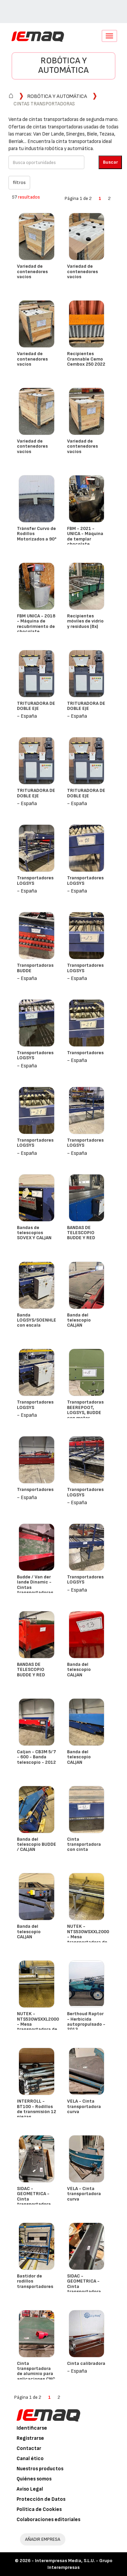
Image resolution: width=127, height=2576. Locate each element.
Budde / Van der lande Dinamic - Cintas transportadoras (35, 1584)
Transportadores (85, 1053)
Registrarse (30, 2438)
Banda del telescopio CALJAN (79, 1320)
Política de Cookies (39, 2509)
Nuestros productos (40, 2469)
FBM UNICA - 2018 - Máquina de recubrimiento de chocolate (36, 623)
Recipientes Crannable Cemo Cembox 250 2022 (86, 359)
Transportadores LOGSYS (35, 880)
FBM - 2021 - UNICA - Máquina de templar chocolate (85, 536)
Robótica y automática (63, 66)
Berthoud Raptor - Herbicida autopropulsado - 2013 (86, 2021)
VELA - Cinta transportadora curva (84, 2106)
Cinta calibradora (86, 2363)
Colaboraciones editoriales (48, 2519)
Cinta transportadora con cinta (84, 1844)
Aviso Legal (30, 2489)
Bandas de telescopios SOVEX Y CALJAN (34, 1233)
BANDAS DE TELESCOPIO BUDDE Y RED (81, 1233)
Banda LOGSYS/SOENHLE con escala (36, 1320)
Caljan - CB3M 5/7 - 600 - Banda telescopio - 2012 (36, 1757)
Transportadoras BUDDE (35, 967)
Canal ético (30, 2458)
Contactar (29, 2448)
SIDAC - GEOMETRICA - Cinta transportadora (34, 2196)
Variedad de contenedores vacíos (32, 271)
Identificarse (32, 2428)
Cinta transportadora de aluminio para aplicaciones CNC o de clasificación (36, 2373)
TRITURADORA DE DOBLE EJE (36, 705)
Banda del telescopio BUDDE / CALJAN (36, 1844)
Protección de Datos (41, 2499)
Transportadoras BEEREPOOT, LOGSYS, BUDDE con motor (85, 1409)
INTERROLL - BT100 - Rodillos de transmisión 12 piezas (36, 2109)
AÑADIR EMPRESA (42, 2539)
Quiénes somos (34, 2479)
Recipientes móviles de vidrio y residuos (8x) (85, 621)
